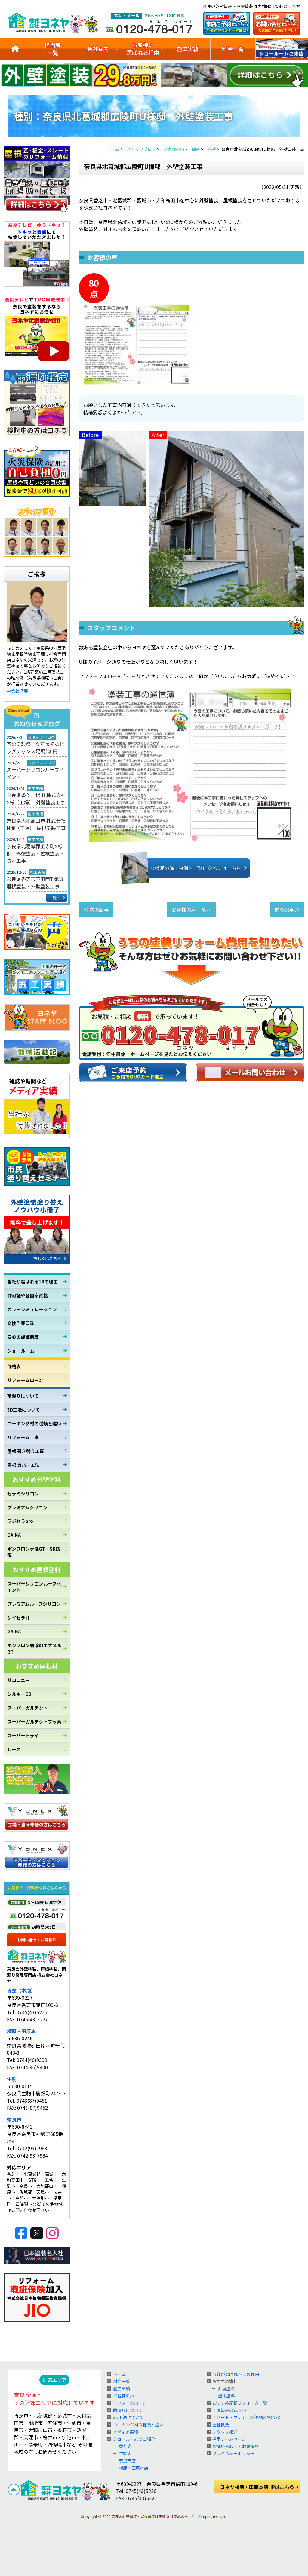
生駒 (12, 2078)
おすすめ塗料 (225, 2381)
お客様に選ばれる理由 (143, 49)
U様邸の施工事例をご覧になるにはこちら (187, 868)
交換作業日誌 (20, 1323)
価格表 (14, 1366)
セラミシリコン (23, 1493)
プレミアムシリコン (27, 1507)
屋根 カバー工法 (23, 1465)
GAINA (14, 1535)
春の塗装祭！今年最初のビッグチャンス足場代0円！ (35, 747)
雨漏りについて (23, 1396)
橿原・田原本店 (133, 2468)
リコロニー (18, 1680)
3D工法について (23, 1409)
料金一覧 (233, 49)
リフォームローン (25, 1380)
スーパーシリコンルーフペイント (35, 773)
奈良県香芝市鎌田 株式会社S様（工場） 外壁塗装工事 (36, 798)
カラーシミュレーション (32, 1309)
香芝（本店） (21, 1990)
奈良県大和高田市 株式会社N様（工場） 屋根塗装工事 (36, 824)
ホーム (119, 2374)
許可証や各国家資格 (27, 1295)
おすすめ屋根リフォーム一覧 (239, 2403)
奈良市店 (127, 2461)
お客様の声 (123, 2396)
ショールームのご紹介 (282, 49)
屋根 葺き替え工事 (25, 1451)
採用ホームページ (229, 2439)
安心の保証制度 (23, 1337)
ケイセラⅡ (18, 1617)
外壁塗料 (226, 2388)
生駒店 (125, 2453)
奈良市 (14, 2119)
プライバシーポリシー (233, 2453)
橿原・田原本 (21, 2031)
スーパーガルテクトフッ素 (34, 1721)
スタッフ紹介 (225, 2432)
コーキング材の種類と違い (34, 1423)
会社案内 (98, 49)
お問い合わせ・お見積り (235, 2446)
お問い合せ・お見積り (36, 1940)
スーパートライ (23, 1735)
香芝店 (125, 2446)
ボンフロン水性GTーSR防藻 (33, 1552)
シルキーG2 (19, 1694)
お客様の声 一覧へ (191, 909)
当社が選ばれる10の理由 (32, 1281)
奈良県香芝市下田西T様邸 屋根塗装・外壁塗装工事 (37, 882)
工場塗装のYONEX (229, 2410)
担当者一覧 (53, 49)
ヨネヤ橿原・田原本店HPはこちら (257, 2486)
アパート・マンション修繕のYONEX (246, 2417)
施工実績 (188, 49)
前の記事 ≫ (287, 909)
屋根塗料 (226, 2396)
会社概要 (220, 2425)
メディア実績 (125, 2432)
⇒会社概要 (17, 691)
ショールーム (20, 1351)
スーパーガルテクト (27, 1708)
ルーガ (14, 1749)
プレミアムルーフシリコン (34, 1604)
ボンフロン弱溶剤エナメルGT (34, 1648)
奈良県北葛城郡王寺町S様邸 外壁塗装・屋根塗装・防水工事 (35, 853)
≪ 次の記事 (96, 909)
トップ (15, 49)
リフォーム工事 (23, 1437)
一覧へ (55, 898)
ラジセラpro (20, 1521)
